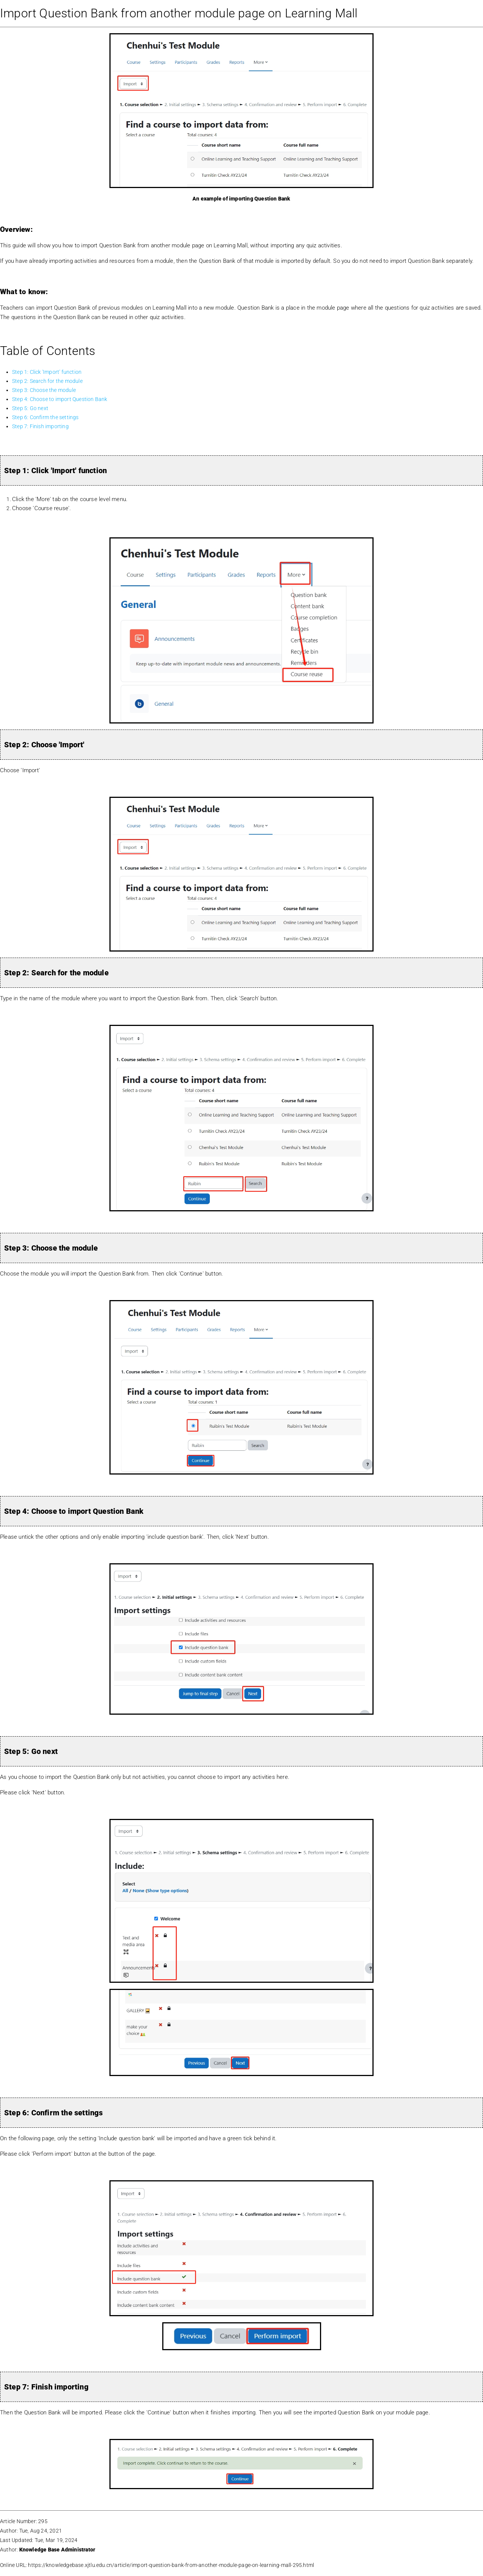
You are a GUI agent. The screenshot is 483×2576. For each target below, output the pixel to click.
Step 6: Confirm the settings (45, 417)
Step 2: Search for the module (47, 381)
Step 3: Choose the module (44, 390)
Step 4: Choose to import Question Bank (60, 399)
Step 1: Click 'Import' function (47, 372)
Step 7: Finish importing (40, 426)
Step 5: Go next (30, 408)
